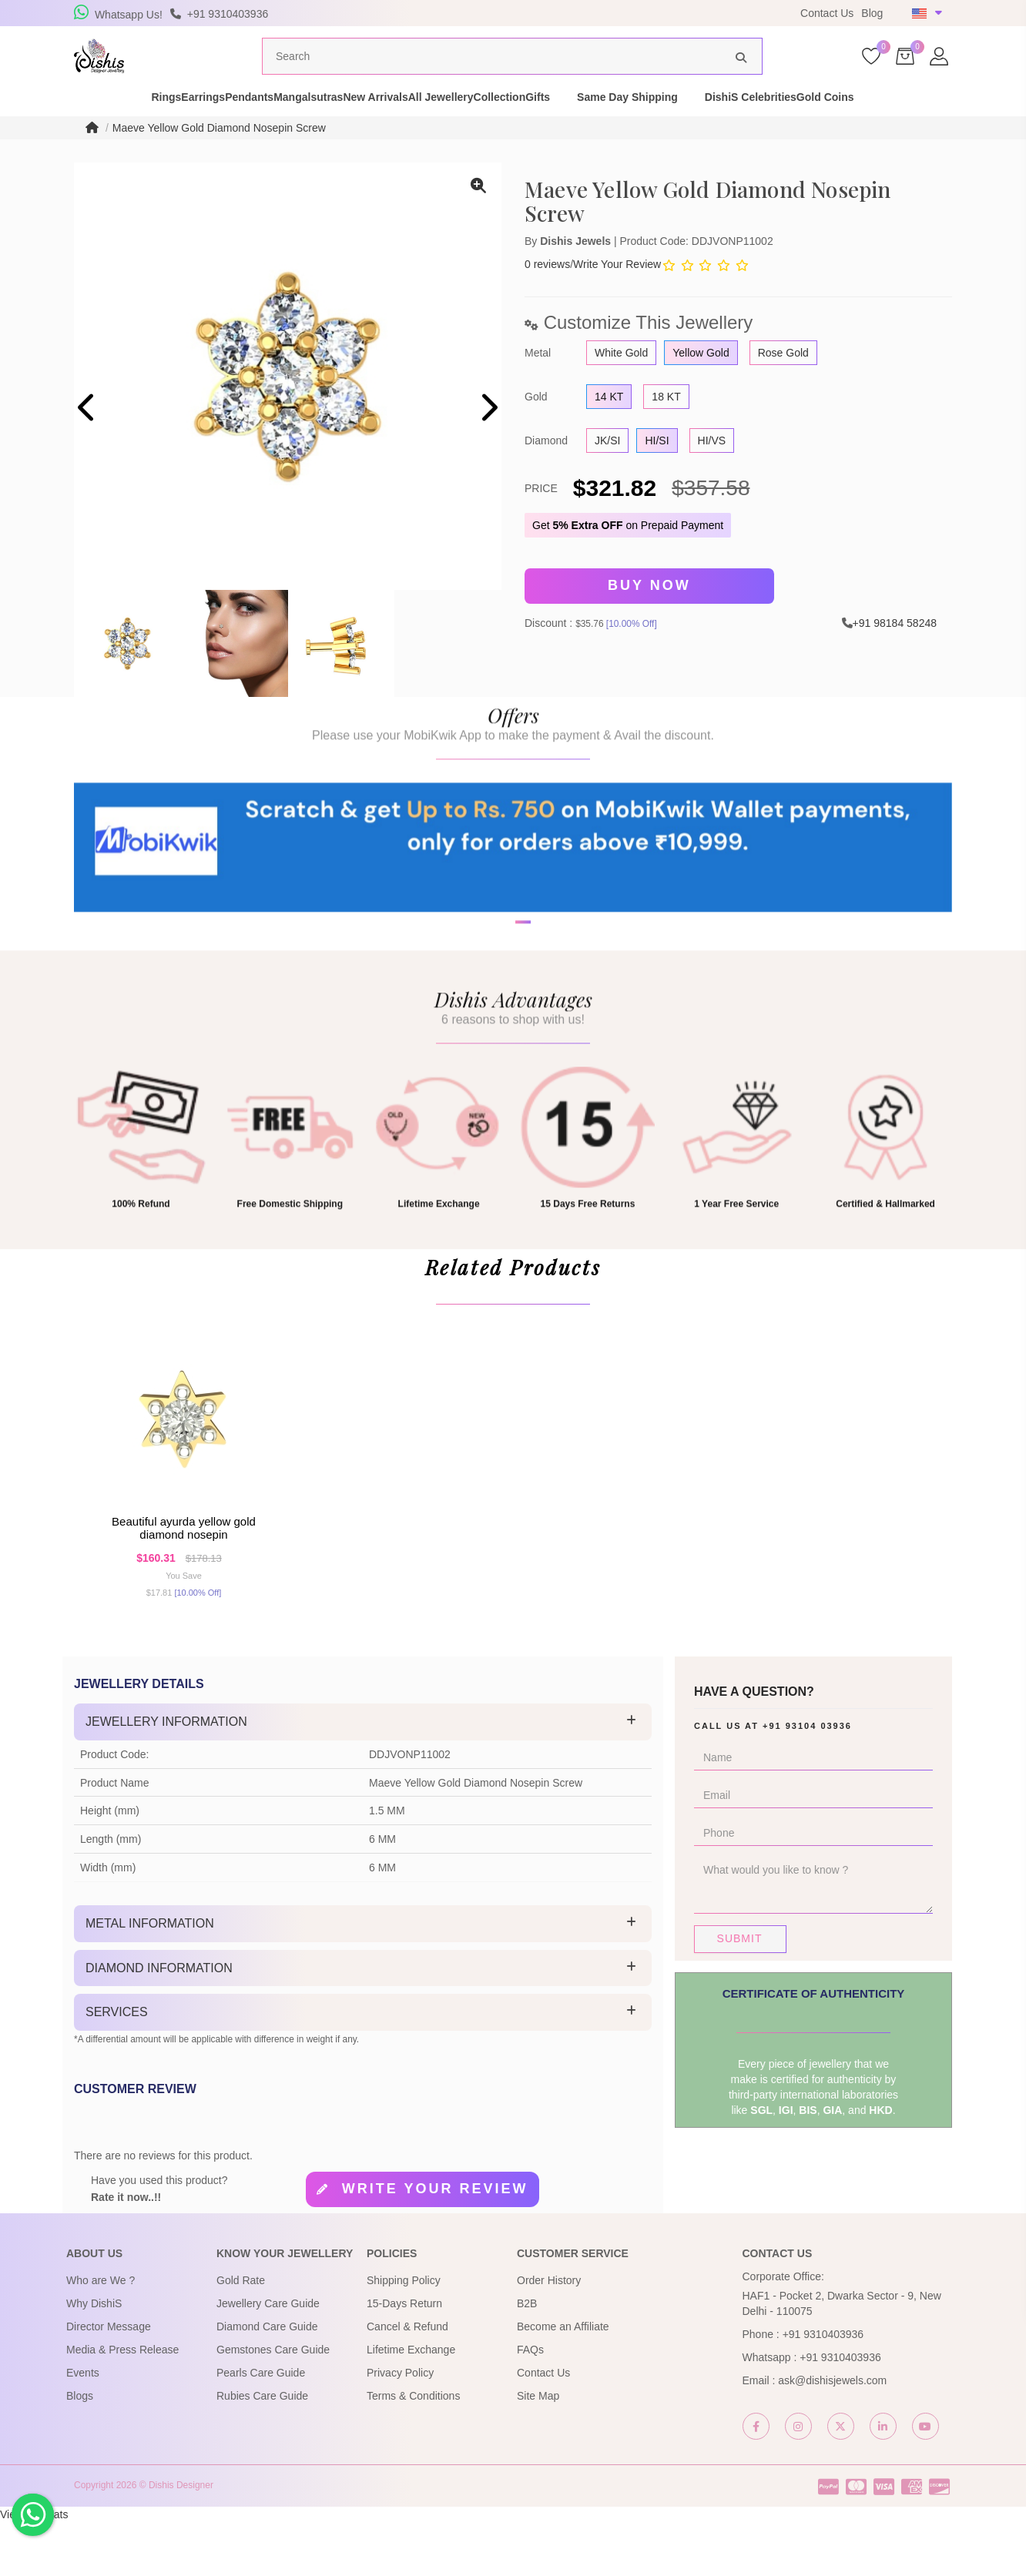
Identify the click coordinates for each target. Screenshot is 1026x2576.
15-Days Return (404, 2358)
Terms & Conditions (413, 2450)
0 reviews (547, 293)
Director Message (108, 2381)
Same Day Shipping (732, 126)
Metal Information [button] (150, 1978)
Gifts (642, 126)
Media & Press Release (122, 2404)
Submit (740, 1993)
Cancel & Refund (407, 2381)
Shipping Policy (404, 2335)
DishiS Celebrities (855, 126)
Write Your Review (617, 293)
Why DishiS (94, 2358)
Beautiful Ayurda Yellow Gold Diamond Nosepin (184, 1573)
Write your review (435, 2243)
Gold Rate (240, 2335)
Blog (872, 13)
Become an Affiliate (563, 2381)
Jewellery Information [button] (166, 1776)
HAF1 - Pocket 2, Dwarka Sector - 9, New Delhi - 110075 (842, 2358)
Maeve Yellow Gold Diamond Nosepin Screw (219, 157)
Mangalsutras (305, 126)
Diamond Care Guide (267, 2381)
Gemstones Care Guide (273, 2404)
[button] (503, 1016)
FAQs (530, 2404)
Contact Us (826, 13)
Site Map (538, 2450)
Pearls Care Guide (260, 2427)
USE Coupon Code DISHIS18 (616, 13)
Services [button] (117, 2066)
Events (82, 2427)
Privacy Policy (400, 2427)
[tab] (363, 1776)
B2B (527, 2358)
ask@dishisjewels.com (832, 2435)
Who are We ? (100, 2335)
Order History (549, 2335)
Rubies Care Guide (262, 2450)
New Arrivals (399, 126)
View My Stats (34, 2568)
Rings (82, 126)
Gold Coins (957, 126)
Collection (578, 126)
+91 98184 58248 (895, 649)
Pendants (219, 126)
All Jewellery (492, 126)
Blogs (79, 2450)
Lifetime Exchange (411, 2404)
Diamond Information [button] (159, 2022)
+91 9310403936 (823, 2389)
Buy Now (649, 614)
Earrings (146, 126)
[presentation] (87, 438)
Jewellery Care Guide (268, 2358)
